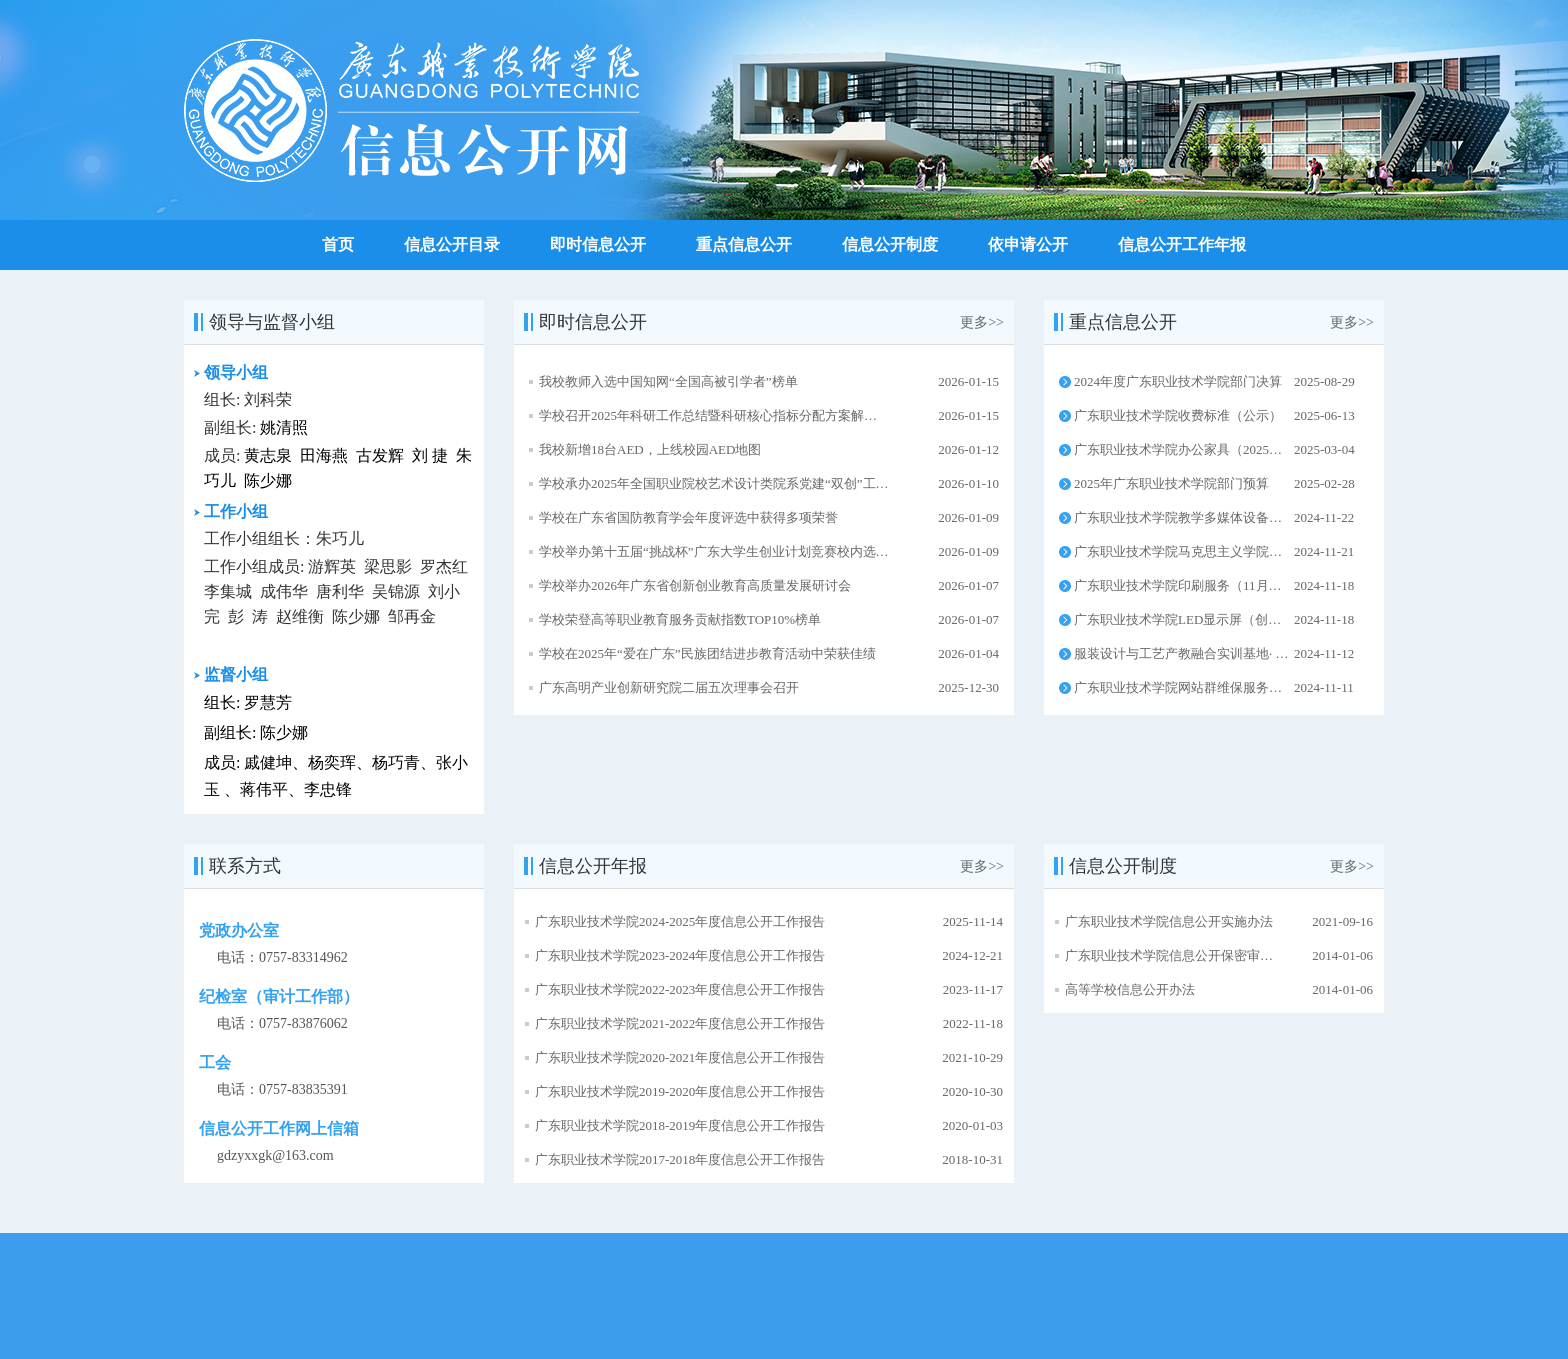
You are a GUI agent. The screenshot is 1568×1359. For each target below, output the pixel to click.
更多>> (982, 322)
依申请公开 (1028, 244)
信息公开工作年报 (1182, 244)
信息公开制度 (890, 244)
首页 (338, 244)
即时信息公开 (598, 244)
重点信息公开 (744, 244)
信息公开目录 (452, 244)
